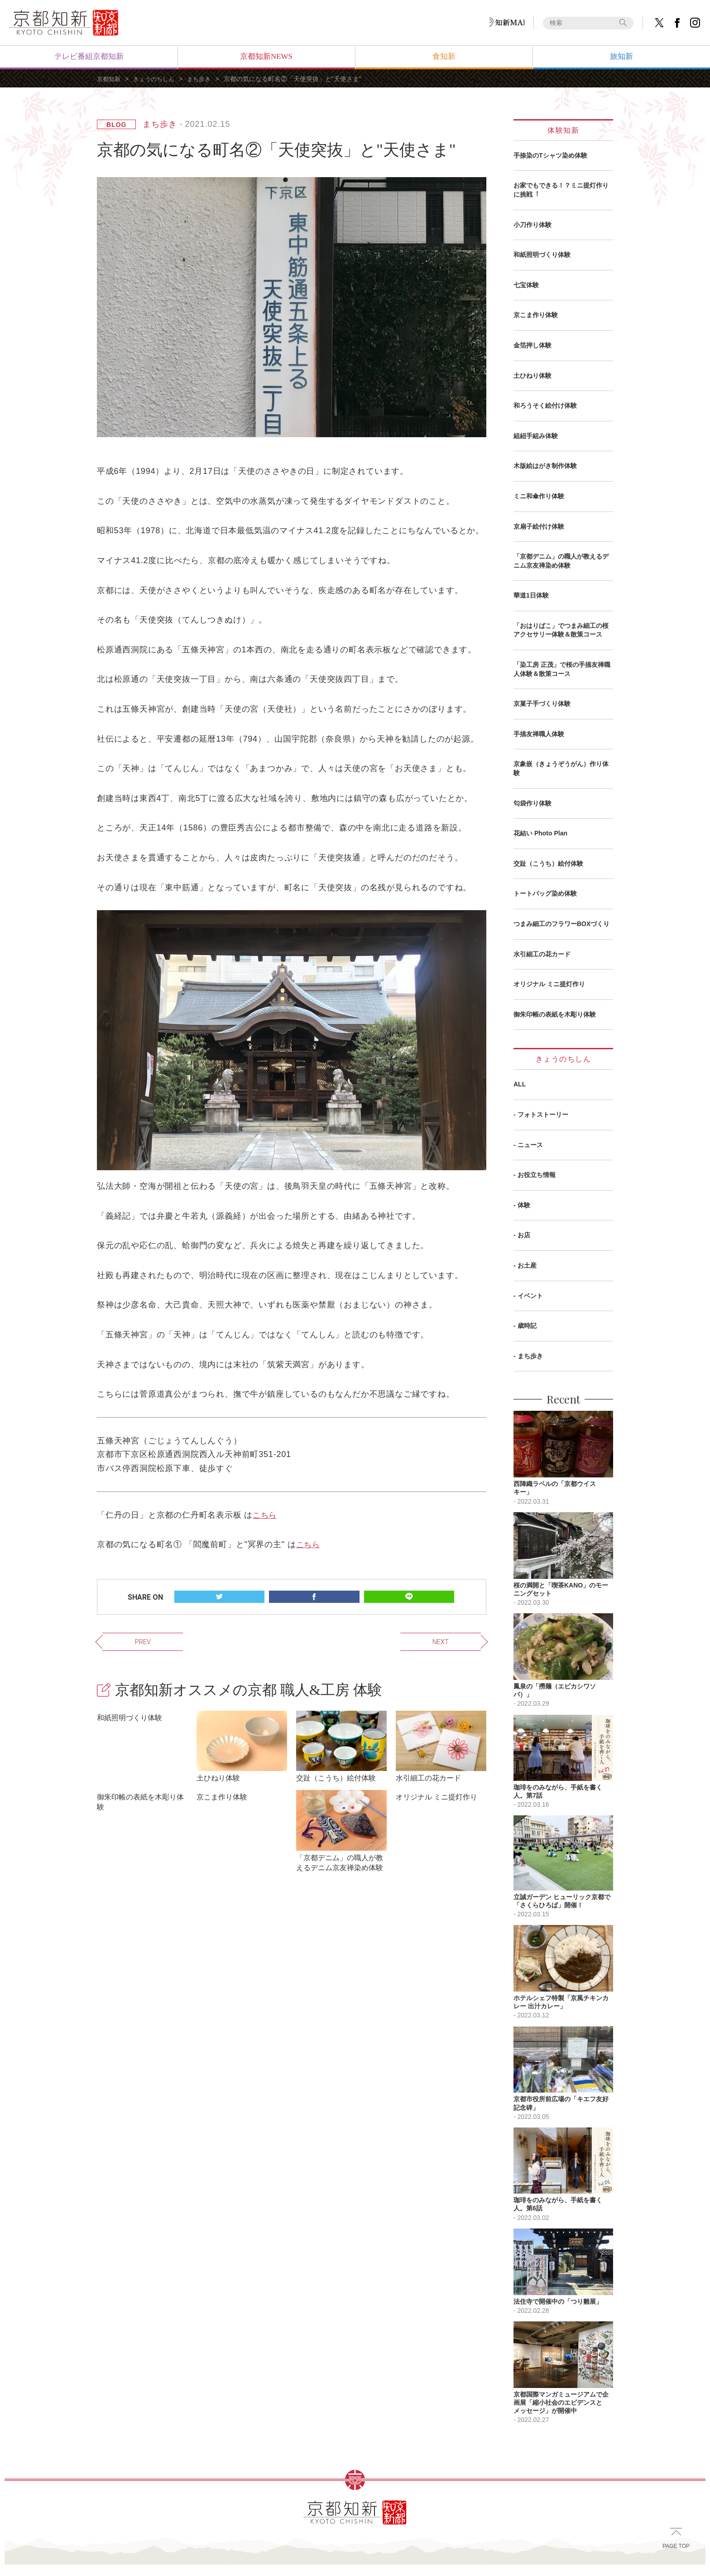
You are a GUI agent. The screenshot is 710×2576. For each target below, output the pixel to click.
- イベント (528, 1295)
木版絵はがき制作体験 (545, 465)
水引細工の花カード (542, 954)
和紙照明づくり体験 (542, 254)
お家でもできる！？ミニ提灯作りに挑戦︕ (561, 190)
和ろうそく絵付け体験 (545, 405)
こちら (265, 1515)
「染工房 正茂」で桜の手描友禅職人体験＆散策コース (561, 669)
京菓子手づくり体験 (542, 703)
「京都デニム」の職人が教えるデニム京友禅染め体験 (561, 561)
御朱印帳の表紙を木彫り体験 (554, 1014)
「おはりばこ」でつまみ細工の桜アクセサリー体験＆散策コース (561, 630)
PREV (121, 1639)
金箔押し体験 (532, 345)
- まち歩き (528, 1356)
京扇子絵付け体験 (538, 526)
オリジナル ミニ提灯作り (549, 984)
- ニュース (528, 1144)
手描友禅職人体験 (538, 734)
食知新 (444, 56)
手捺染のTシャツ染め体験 (550, 155)
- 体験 (521, 1205)
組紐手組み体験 (535, 435)
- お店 (521, 1235)
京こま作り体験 (535, 314)
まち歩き (204, 78)
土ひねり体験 (532, 375)
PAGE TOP (676, 2553)
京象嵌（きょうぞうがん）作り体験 (561, 768)
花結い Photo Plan (540, 833)
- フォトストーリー (540, 1114)
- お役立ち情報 (534, 1174)
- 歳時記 (525, 1325)
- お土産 (525, 1265)
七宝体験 (526, 285)
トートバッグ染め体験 (545, 893)
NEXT (462, 1639)
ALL (519, 1084)
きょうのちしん (157, 78)
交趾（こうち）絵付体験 (548, 863)
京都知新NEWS (266, 56)
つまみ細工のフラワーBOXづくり (561, 923)
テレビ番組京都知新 (89, 56)
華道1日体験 (531, 595)
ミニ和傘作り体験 (538, 496)
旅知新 (621, 56)
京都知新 (109, 78)
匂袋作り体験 (532, 803)
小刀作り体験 (532, 224)
